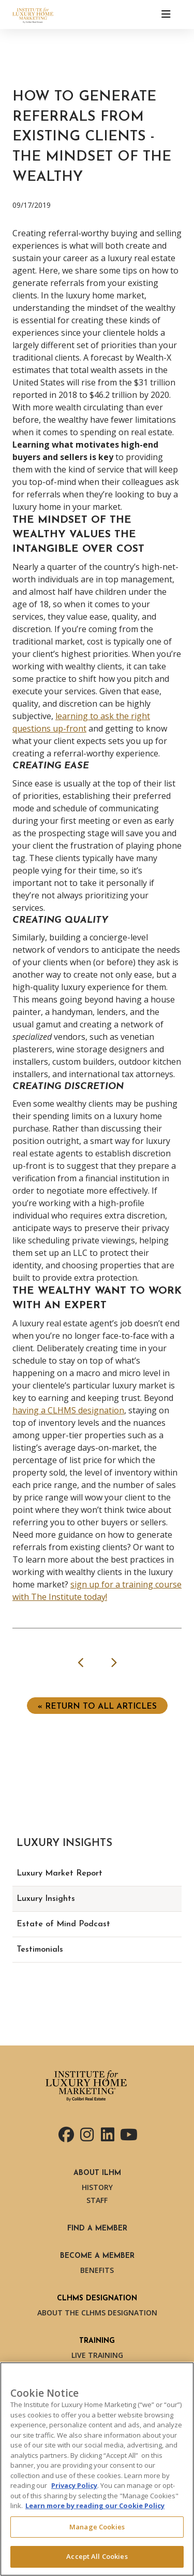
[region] (97, 2469)
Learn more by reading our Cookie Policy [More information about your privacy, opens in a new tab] (95, 2505)
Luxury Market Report (59, 1873)
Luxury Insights (46, 1899)
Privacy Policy (74, 2485)
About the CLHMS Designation (97, 2312)
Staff (97, 2200)
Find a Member (97, 2228)
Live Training (97, 2355)
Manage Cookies (97, 2526)
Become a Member (97, 2256)
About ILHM (97, 2173)
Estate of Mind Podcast (63, 1924)
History (97, 2187)
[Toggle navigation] (166, 14)
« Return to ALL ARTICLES (97, 1706)
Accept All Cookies (96, 2556)
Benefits (97, 2270)
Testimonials (40, 1949)
